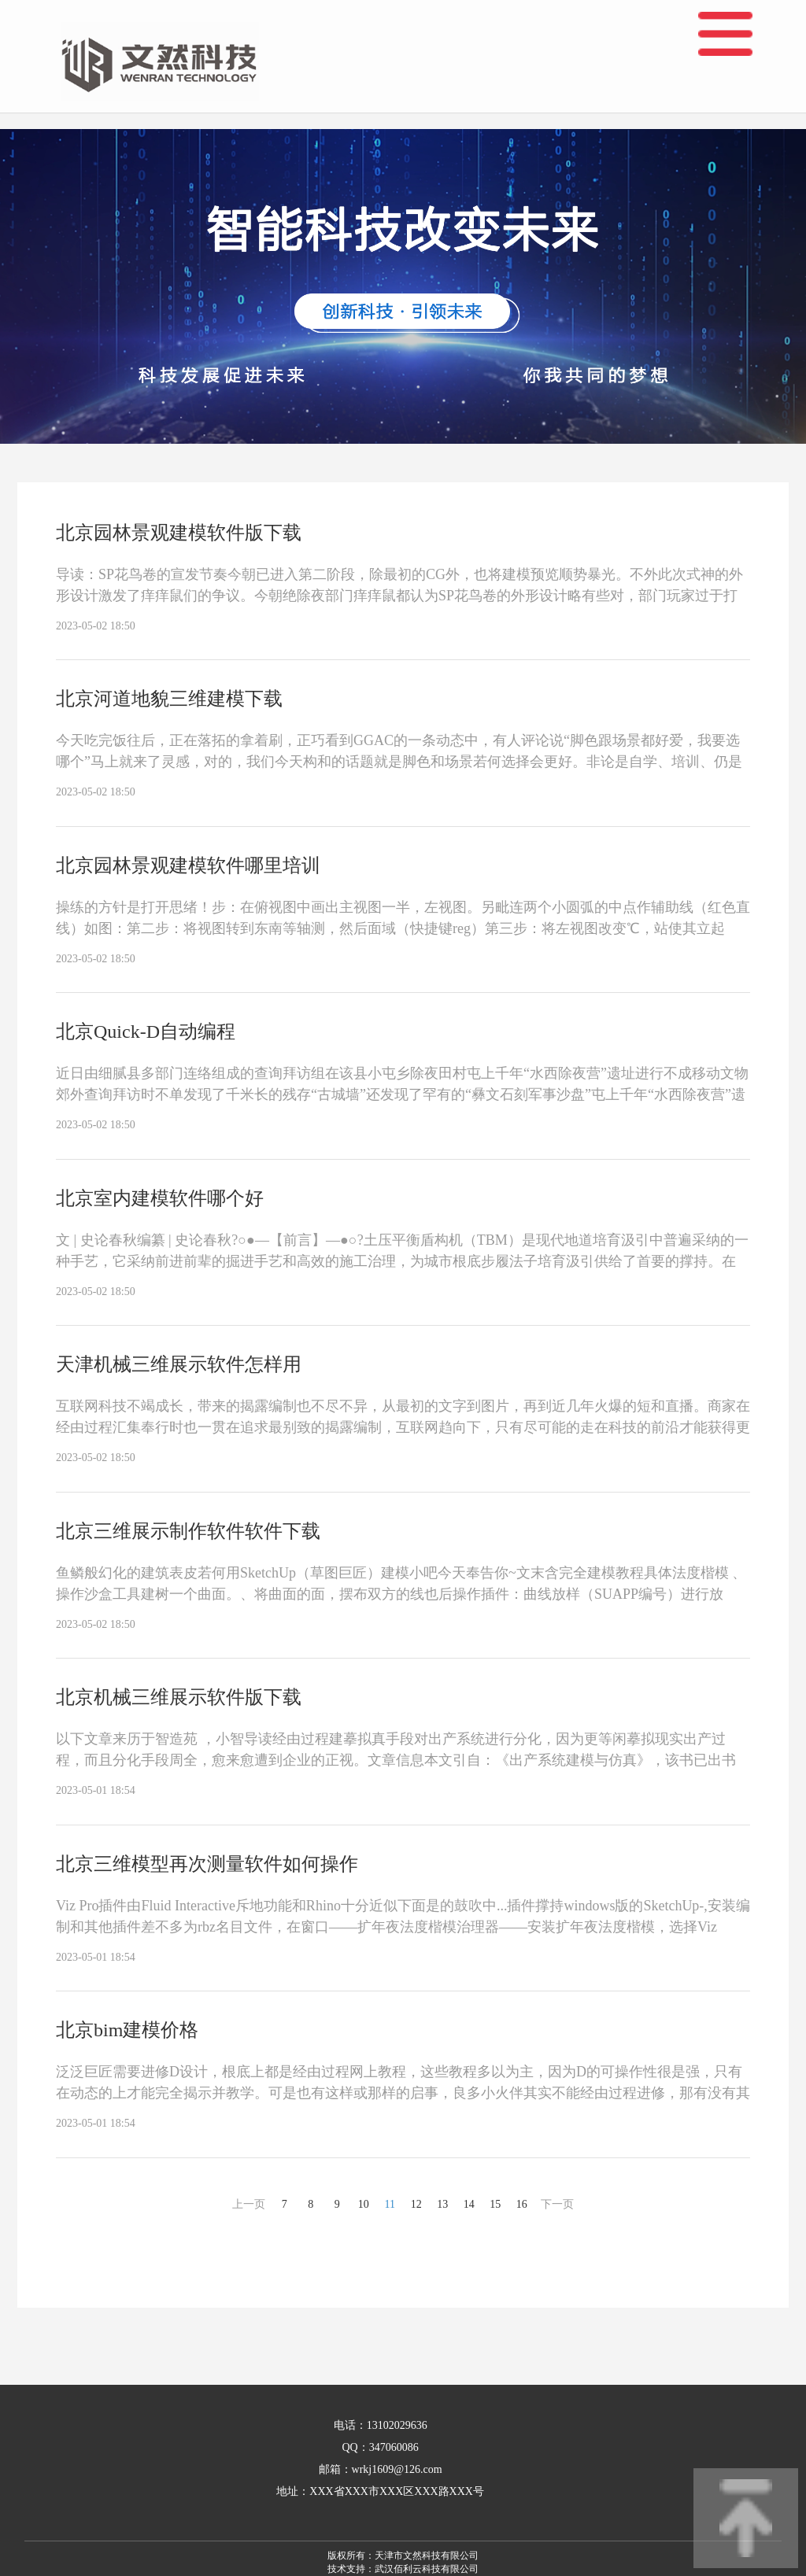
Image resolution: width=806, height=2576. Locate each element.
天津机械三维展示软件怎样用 (178, 1364)
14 (469, 2204)
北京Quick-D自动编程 (145, 1031)
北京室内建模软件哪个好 (160, 1198)
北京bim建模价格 (127, 2030)
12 (416, 2204)
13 (442, 2204)
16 (521, 2204)
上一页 (248, 2204)
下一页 (557, 2204)
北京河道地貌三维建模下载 (169, 698)
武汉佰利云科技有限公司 (427, 2568)
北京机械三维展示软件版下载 (178, 1697)
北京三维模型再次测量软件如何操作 (207, 1864)
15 (495, 2204)
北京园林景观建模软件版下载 (178, 532)
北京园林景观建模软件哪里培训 (188, 865)
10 (363, 2204)
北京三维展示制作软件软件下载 (188, 1531)
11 (390, 2204)
